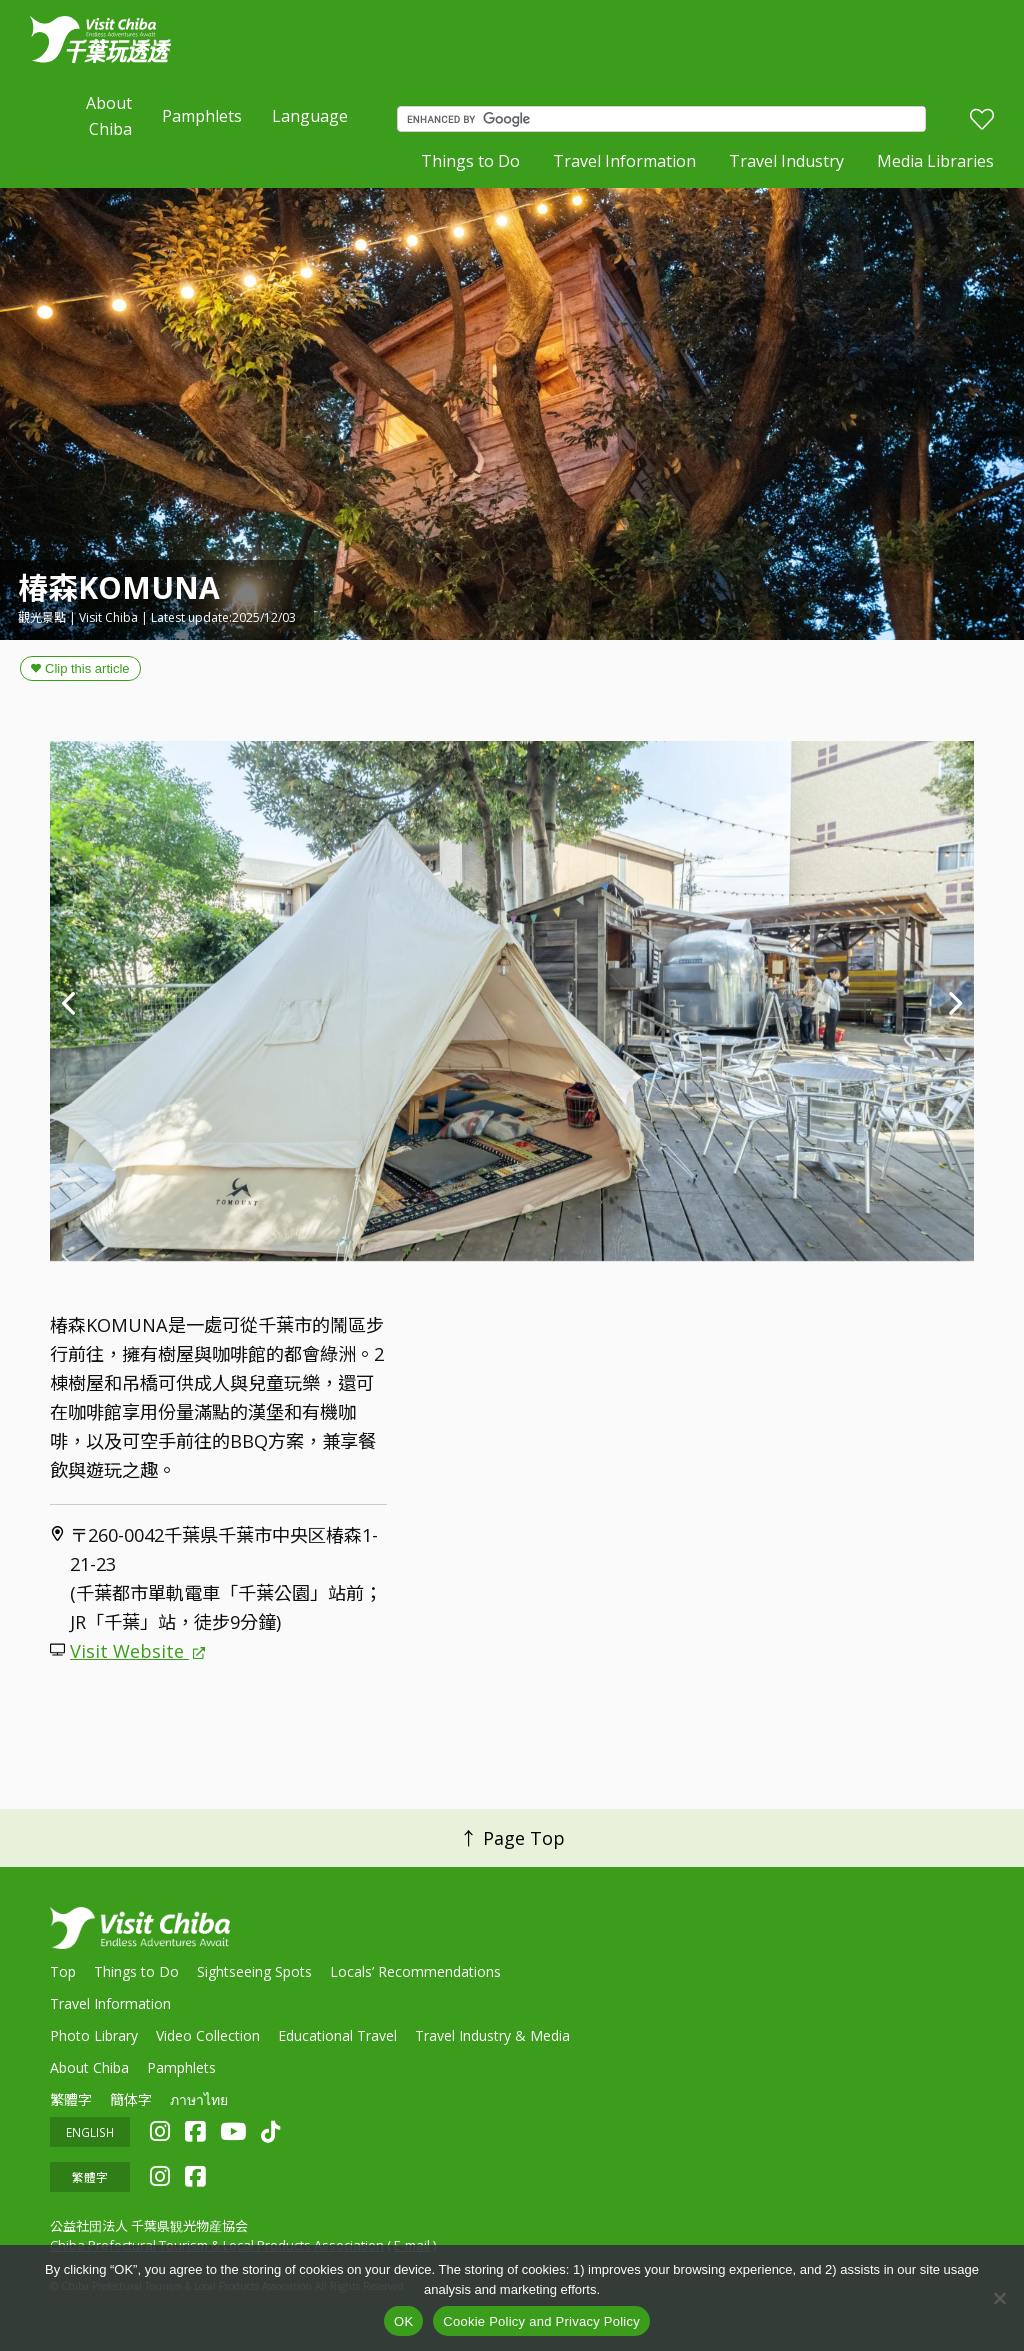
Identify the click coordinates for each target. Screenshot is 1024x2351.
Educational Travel (337, 2035)
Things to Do (470, 161)
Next (954, 1001)
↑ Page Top (512, 1838)
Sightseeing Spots (254, 1971)
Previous (70, 1001)
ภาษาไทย (199, 2099)
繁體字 (71, 2099)
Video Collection (208, 2035)
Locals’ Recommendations (415, 1971)
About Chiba (109, 116)
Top (63, 1971)
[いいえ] (999, 2298)
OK (403, 2321)
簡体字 (131, 2099)
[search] (666, 119)
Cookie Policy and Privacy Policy (541, 2321)
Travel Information (624, 161)
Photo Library (94, 2035)
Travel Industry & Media (492, 2035)
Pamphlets (202, 116)
